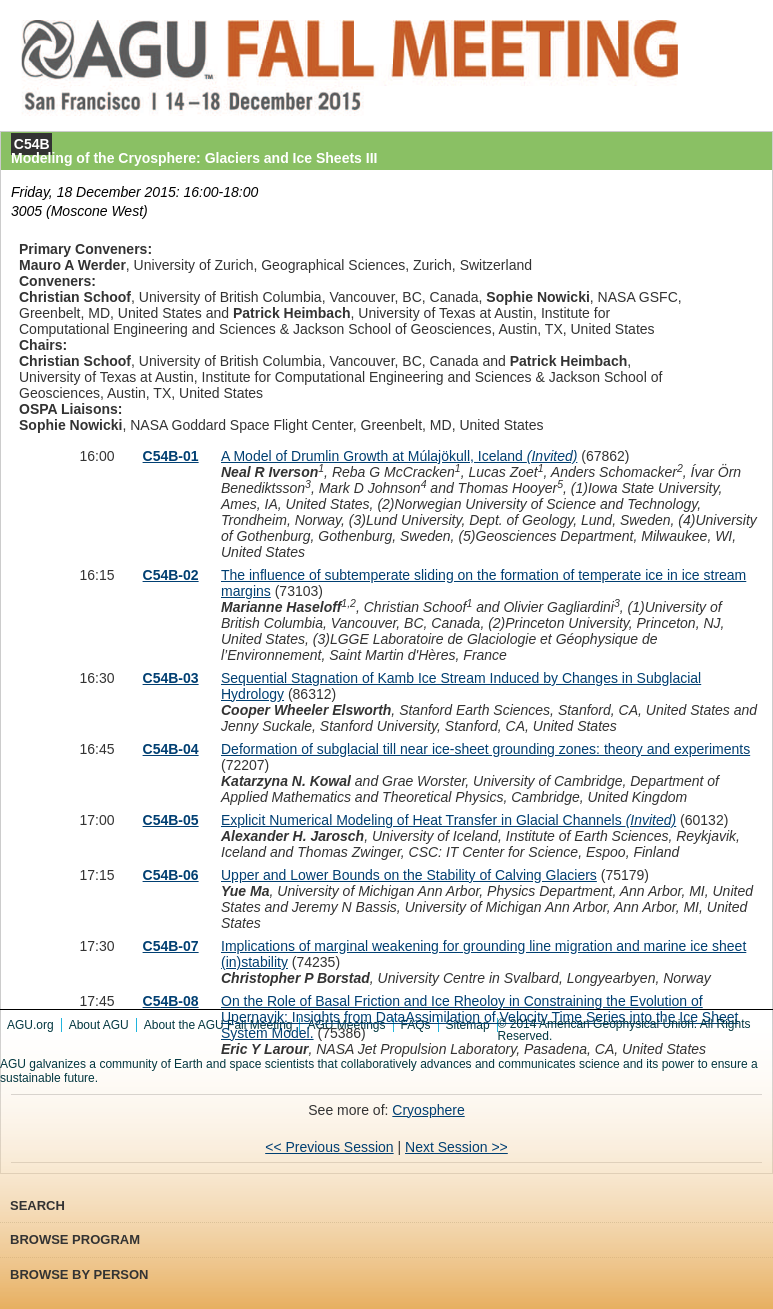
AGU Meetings (346, 1025)
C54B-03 (171, 678)
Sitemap (468, 1025)
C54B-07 (171, 946)
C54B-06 (171, 875)
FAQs (416, 1025)
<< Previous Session (329, 1147)
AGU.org (30, 1025)
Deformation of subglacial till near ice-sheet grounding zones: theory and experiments (485, 749)
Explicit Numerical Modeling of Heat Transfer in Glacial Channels (448, 820)
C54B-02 (171, 575)
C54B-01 (171, 456)
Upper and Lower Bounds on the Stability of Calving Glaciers (409, 875)
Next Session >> (456, 1147)
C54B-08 (171, 1001)
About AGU (99, 1025)
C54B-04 (171, 749)
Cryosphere (428, 1110)
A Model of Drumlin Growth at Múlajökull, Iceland (399, 456)
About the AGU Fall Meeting (218, 1025)
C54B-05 (171, 820)
